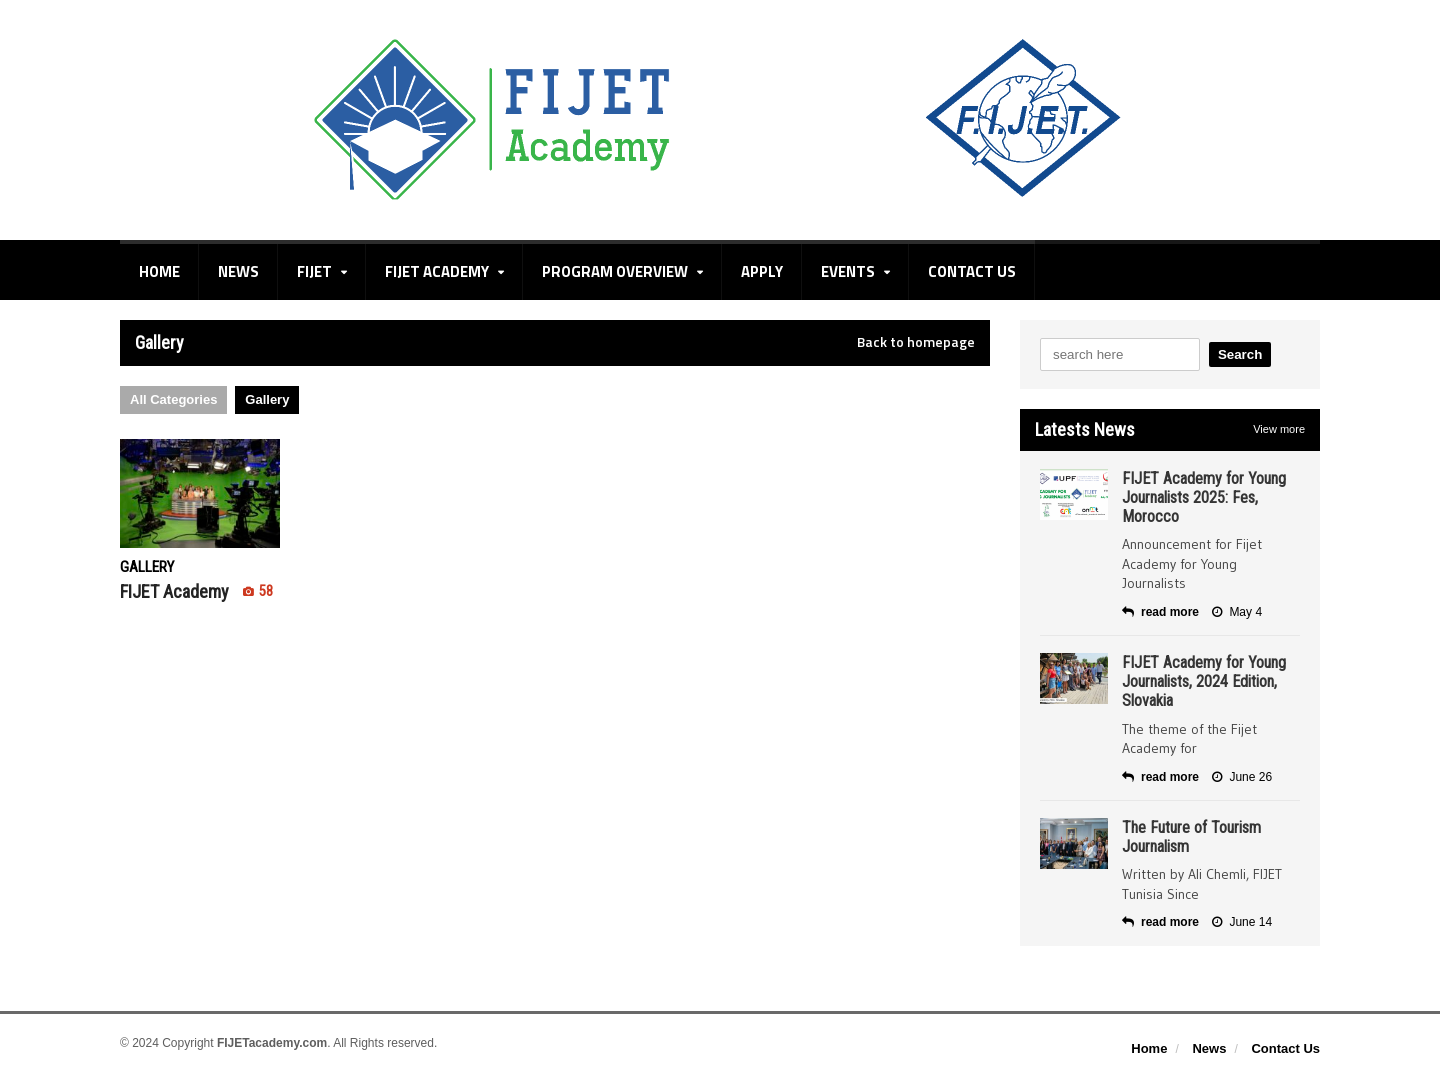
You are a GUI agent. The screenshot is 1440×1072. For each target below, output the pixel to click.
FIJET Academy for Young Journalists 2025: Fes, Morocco (1204, 497)
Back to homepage (916, 342)
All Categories (173, 399)
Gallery (267, 399)
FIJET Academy (196, 591)
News (238, 271)
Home (159, 271)
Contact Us (972, 271)
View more (1279, 429)
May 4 (1237, 612)
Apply (762, 271)
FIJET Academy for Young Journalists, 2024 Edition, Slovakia (1204, 681)
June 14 (1242, 922)
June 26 (1242, 777)
